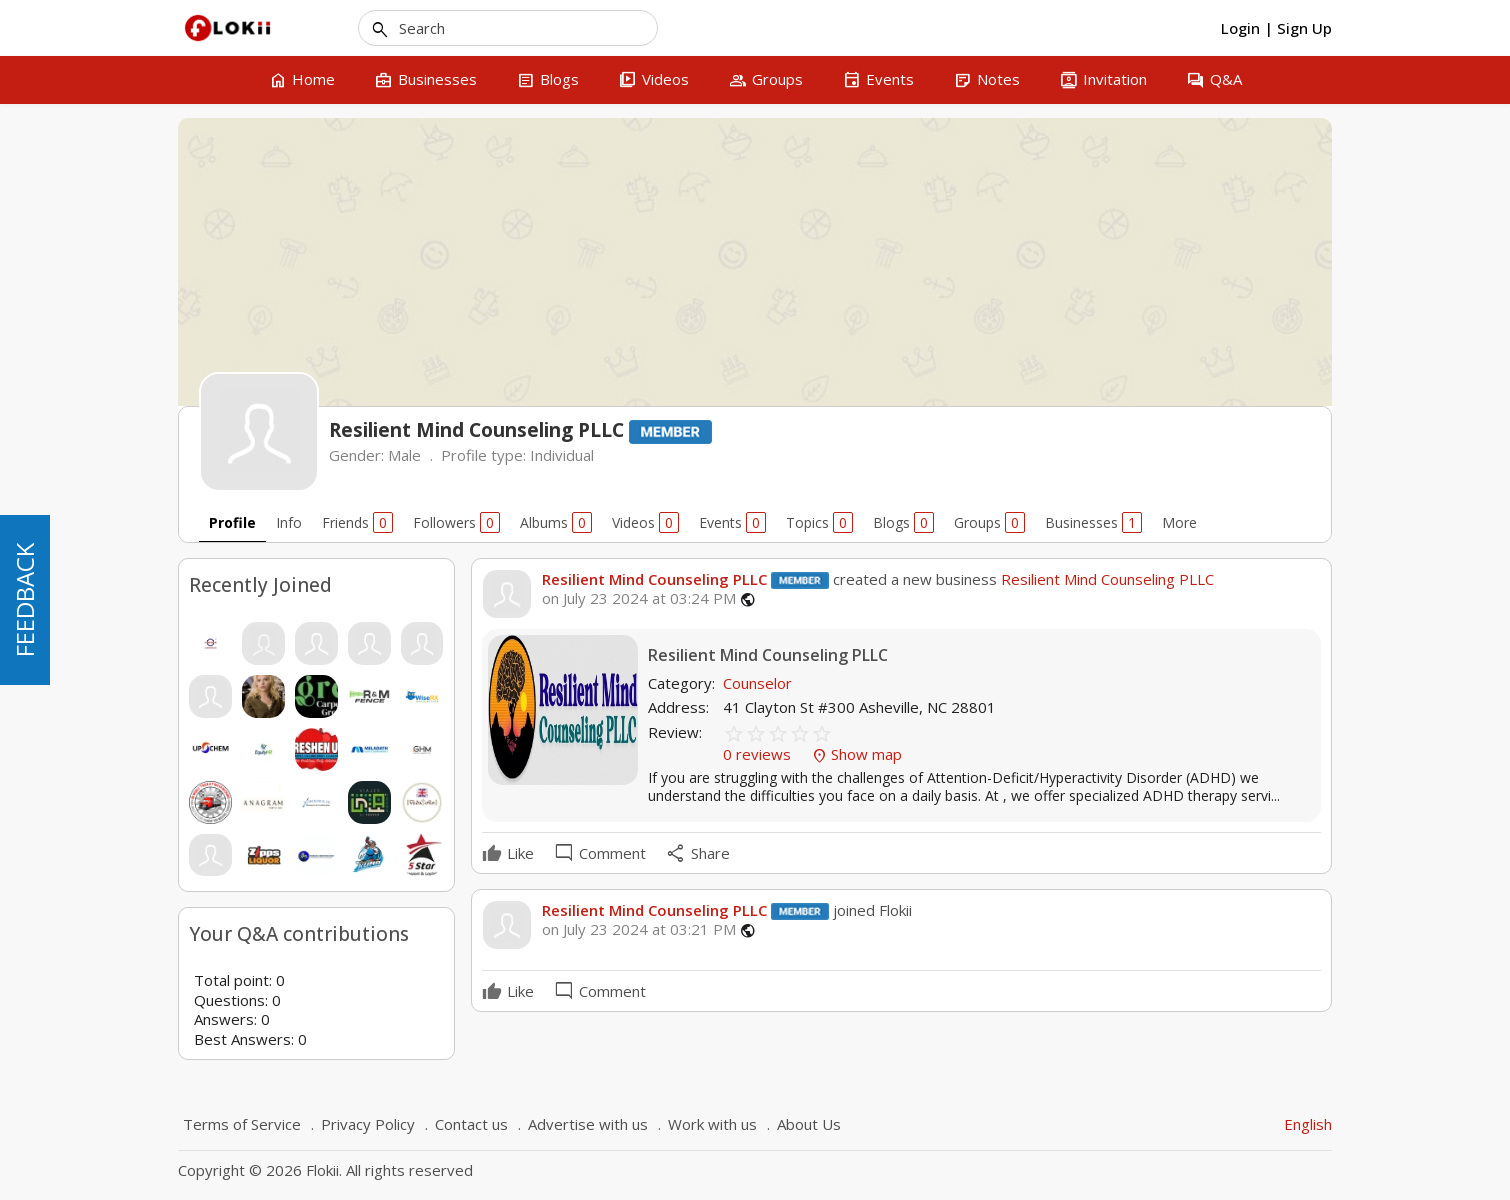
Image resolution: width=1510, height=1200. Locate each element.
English (1308, 1124)
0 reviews (759, 754)
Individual (562, 455)
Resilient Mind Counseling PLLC (654, 579)
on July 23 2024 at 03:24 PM (639, 598)
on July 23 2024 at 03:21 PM (639, 929)
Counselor (757, 683)
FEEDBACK (24, 600)
